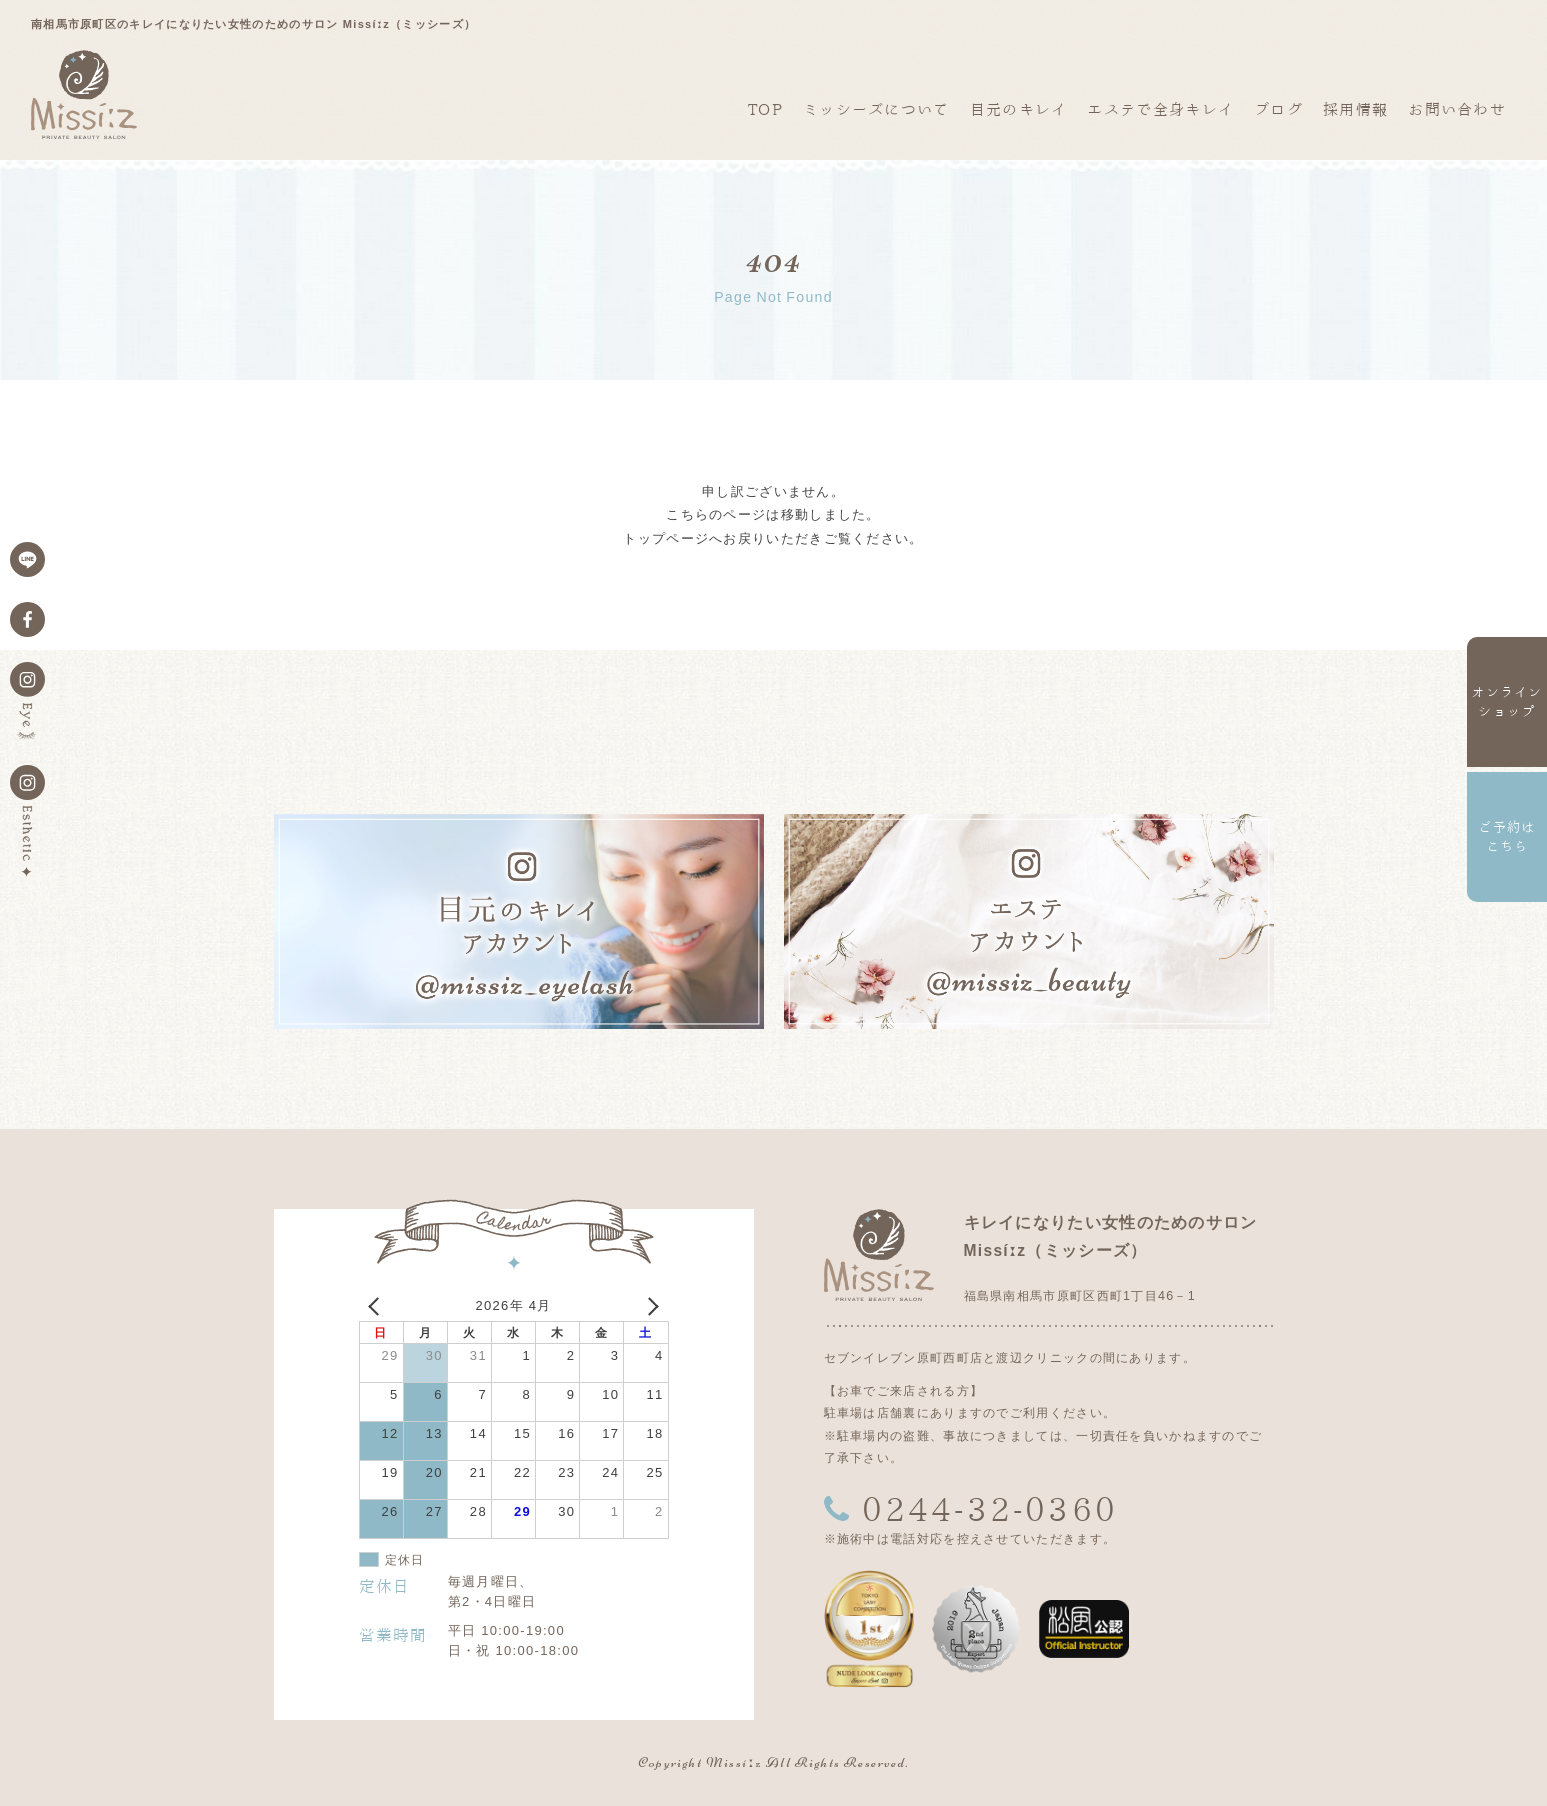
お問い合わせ (1457, 109)
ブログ (1278, 109)
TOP (765, 109)
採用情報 (1355, 109)
